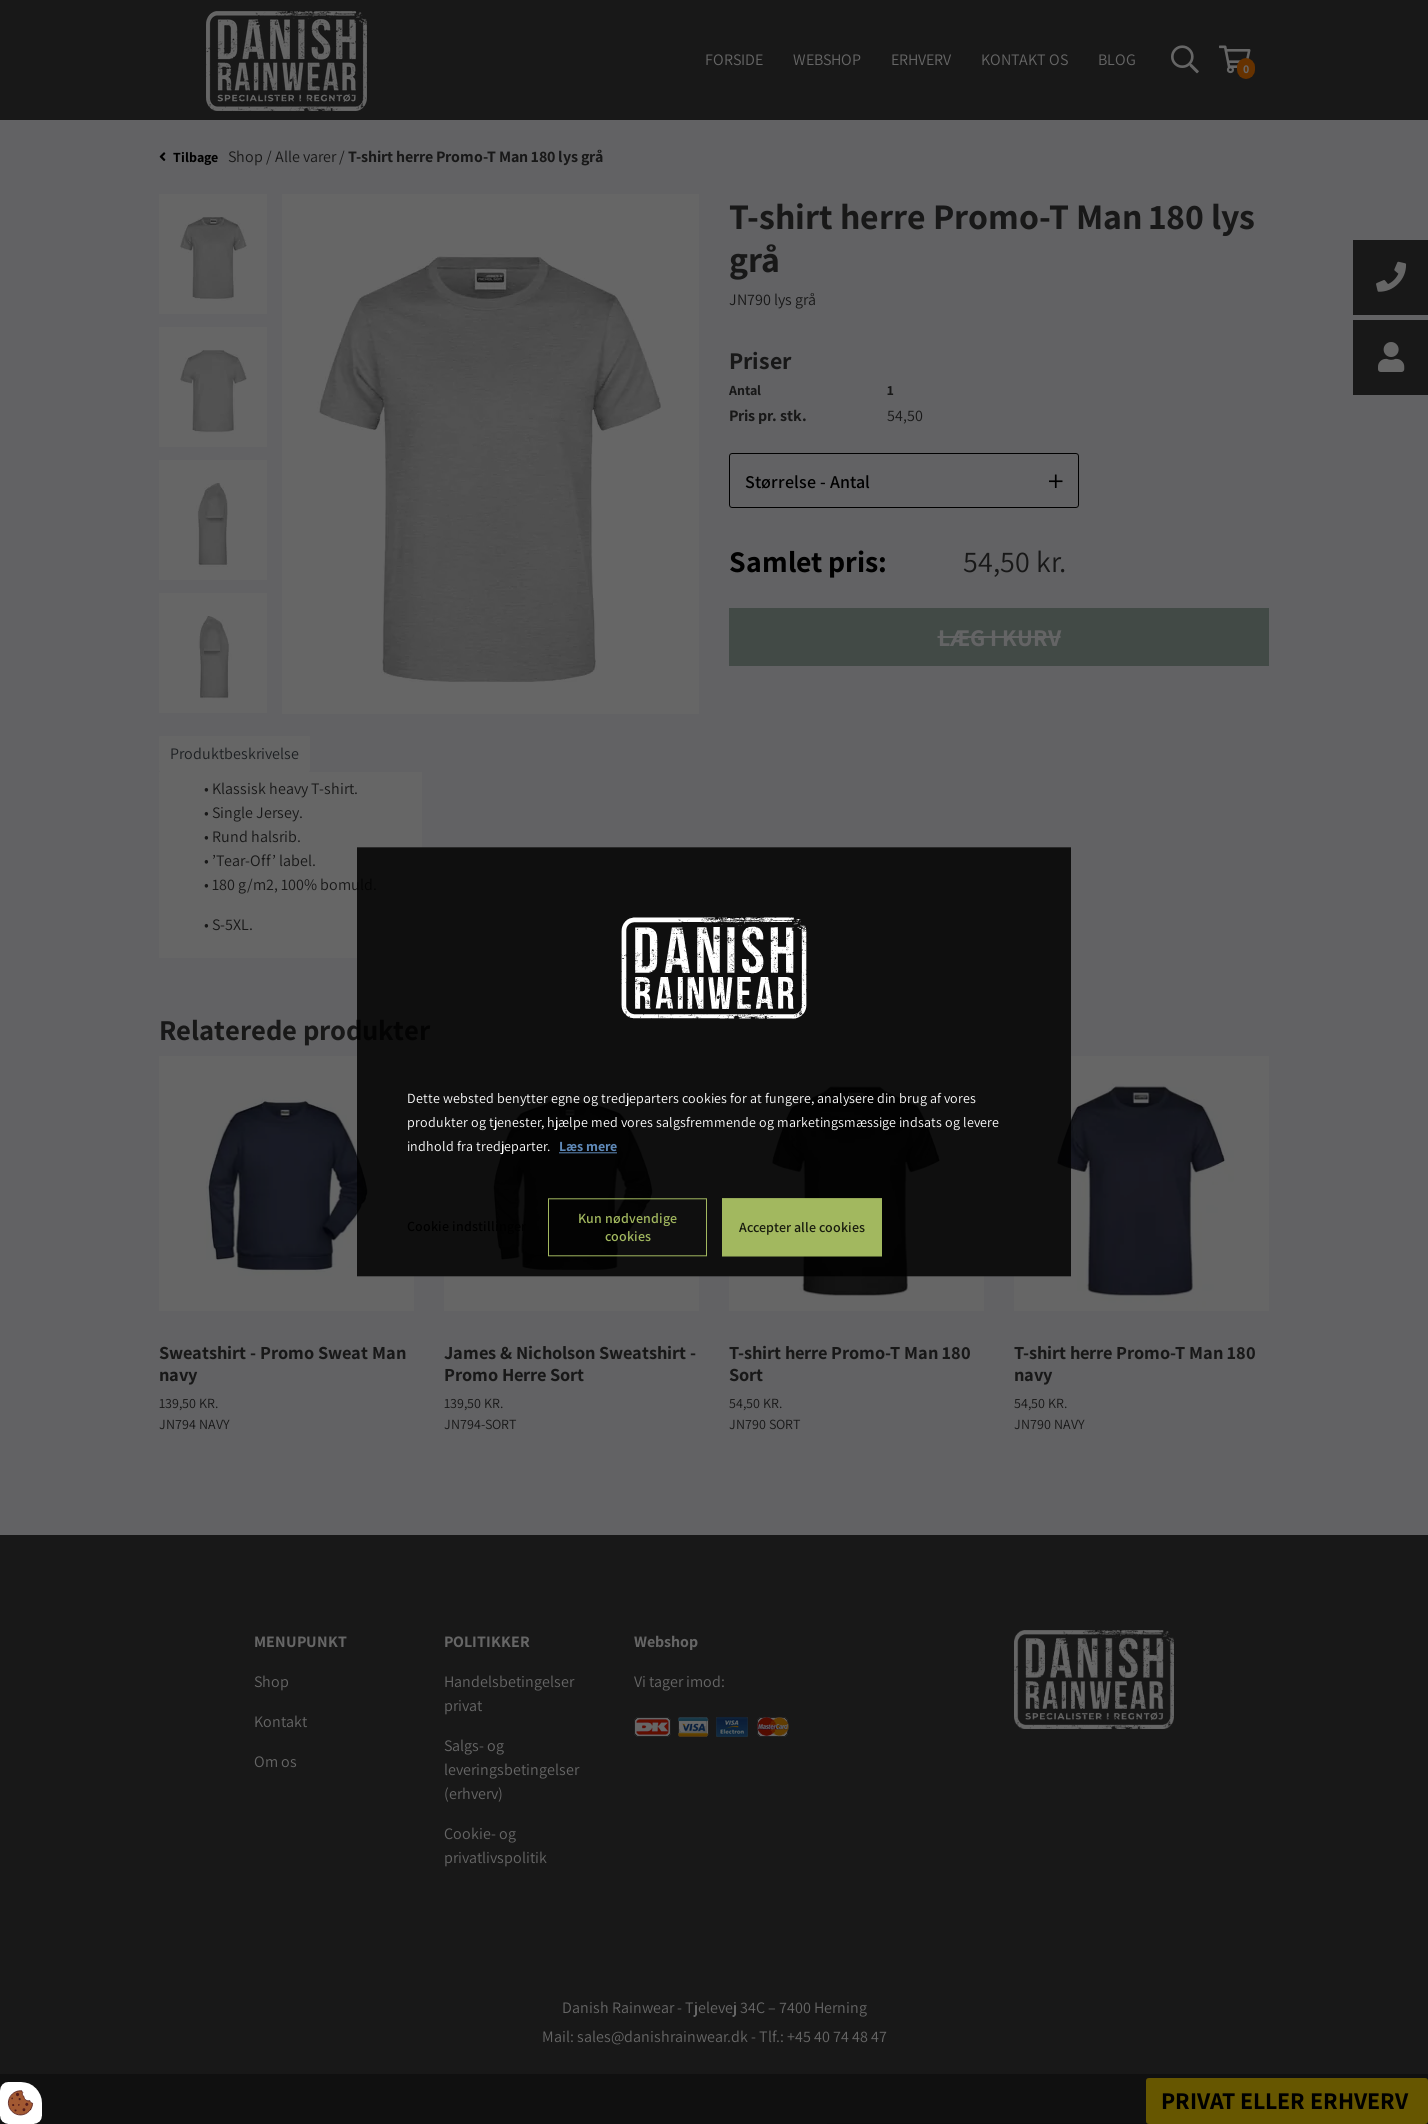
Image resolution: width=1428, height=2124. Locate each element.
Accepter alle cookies (802, 1228)
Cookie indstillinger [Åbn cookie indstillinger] (466, 1227)
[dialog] (714, 1061)
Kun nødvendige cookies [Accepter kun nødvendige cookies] (627, 1228)
